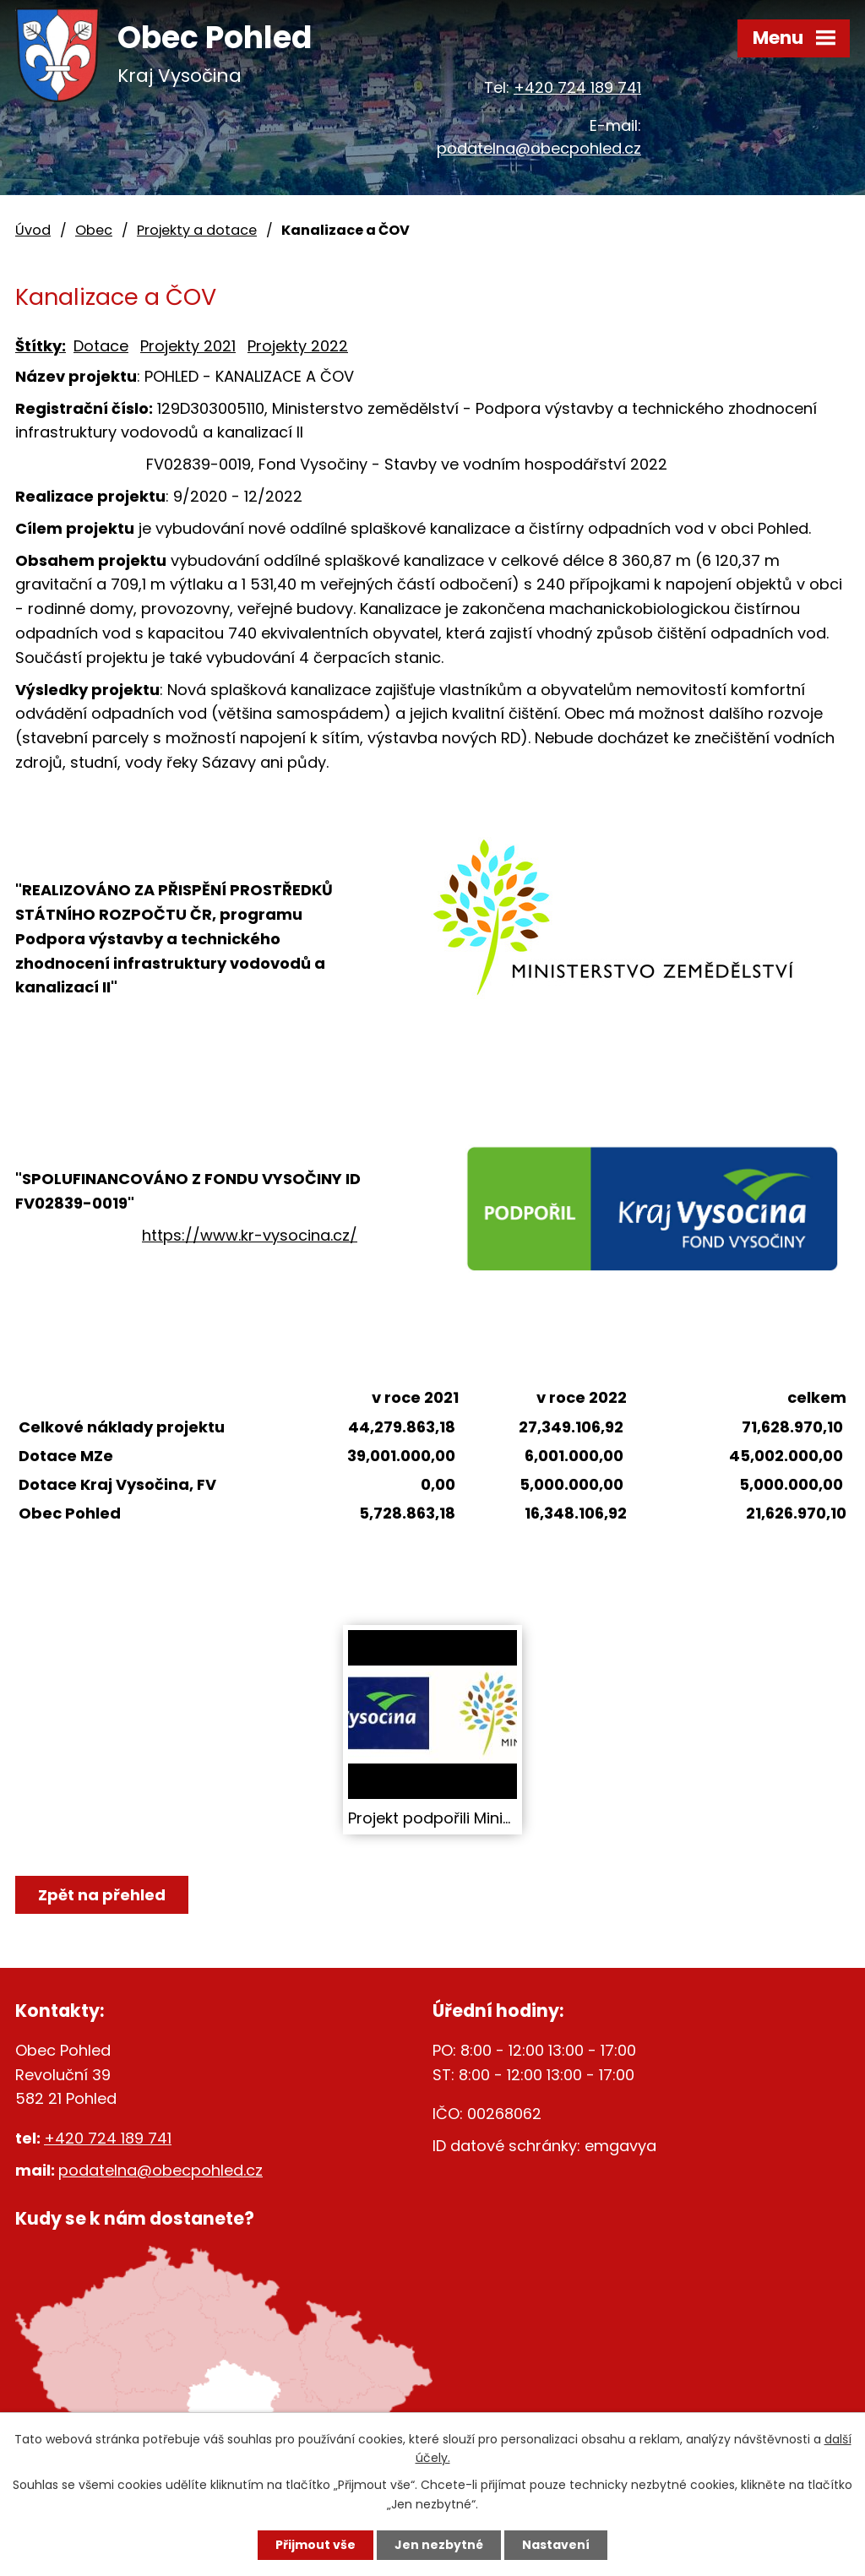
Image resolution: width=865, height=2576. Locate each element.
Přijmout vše (315, 2544)
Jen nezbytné (438, 2544)
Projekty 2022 (298, 345)
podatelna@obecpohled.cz (539, 148)
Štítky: (40, 345)
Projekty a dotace (197, 230)
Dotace (100, 345)
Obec (93, 230)
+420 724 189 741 (577, 87)
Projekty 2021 (188, 345)
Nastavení (556, 2544)
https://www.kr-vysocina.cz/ (249, 1235)
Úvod (33, 230)
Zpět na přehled (102, 1894)
